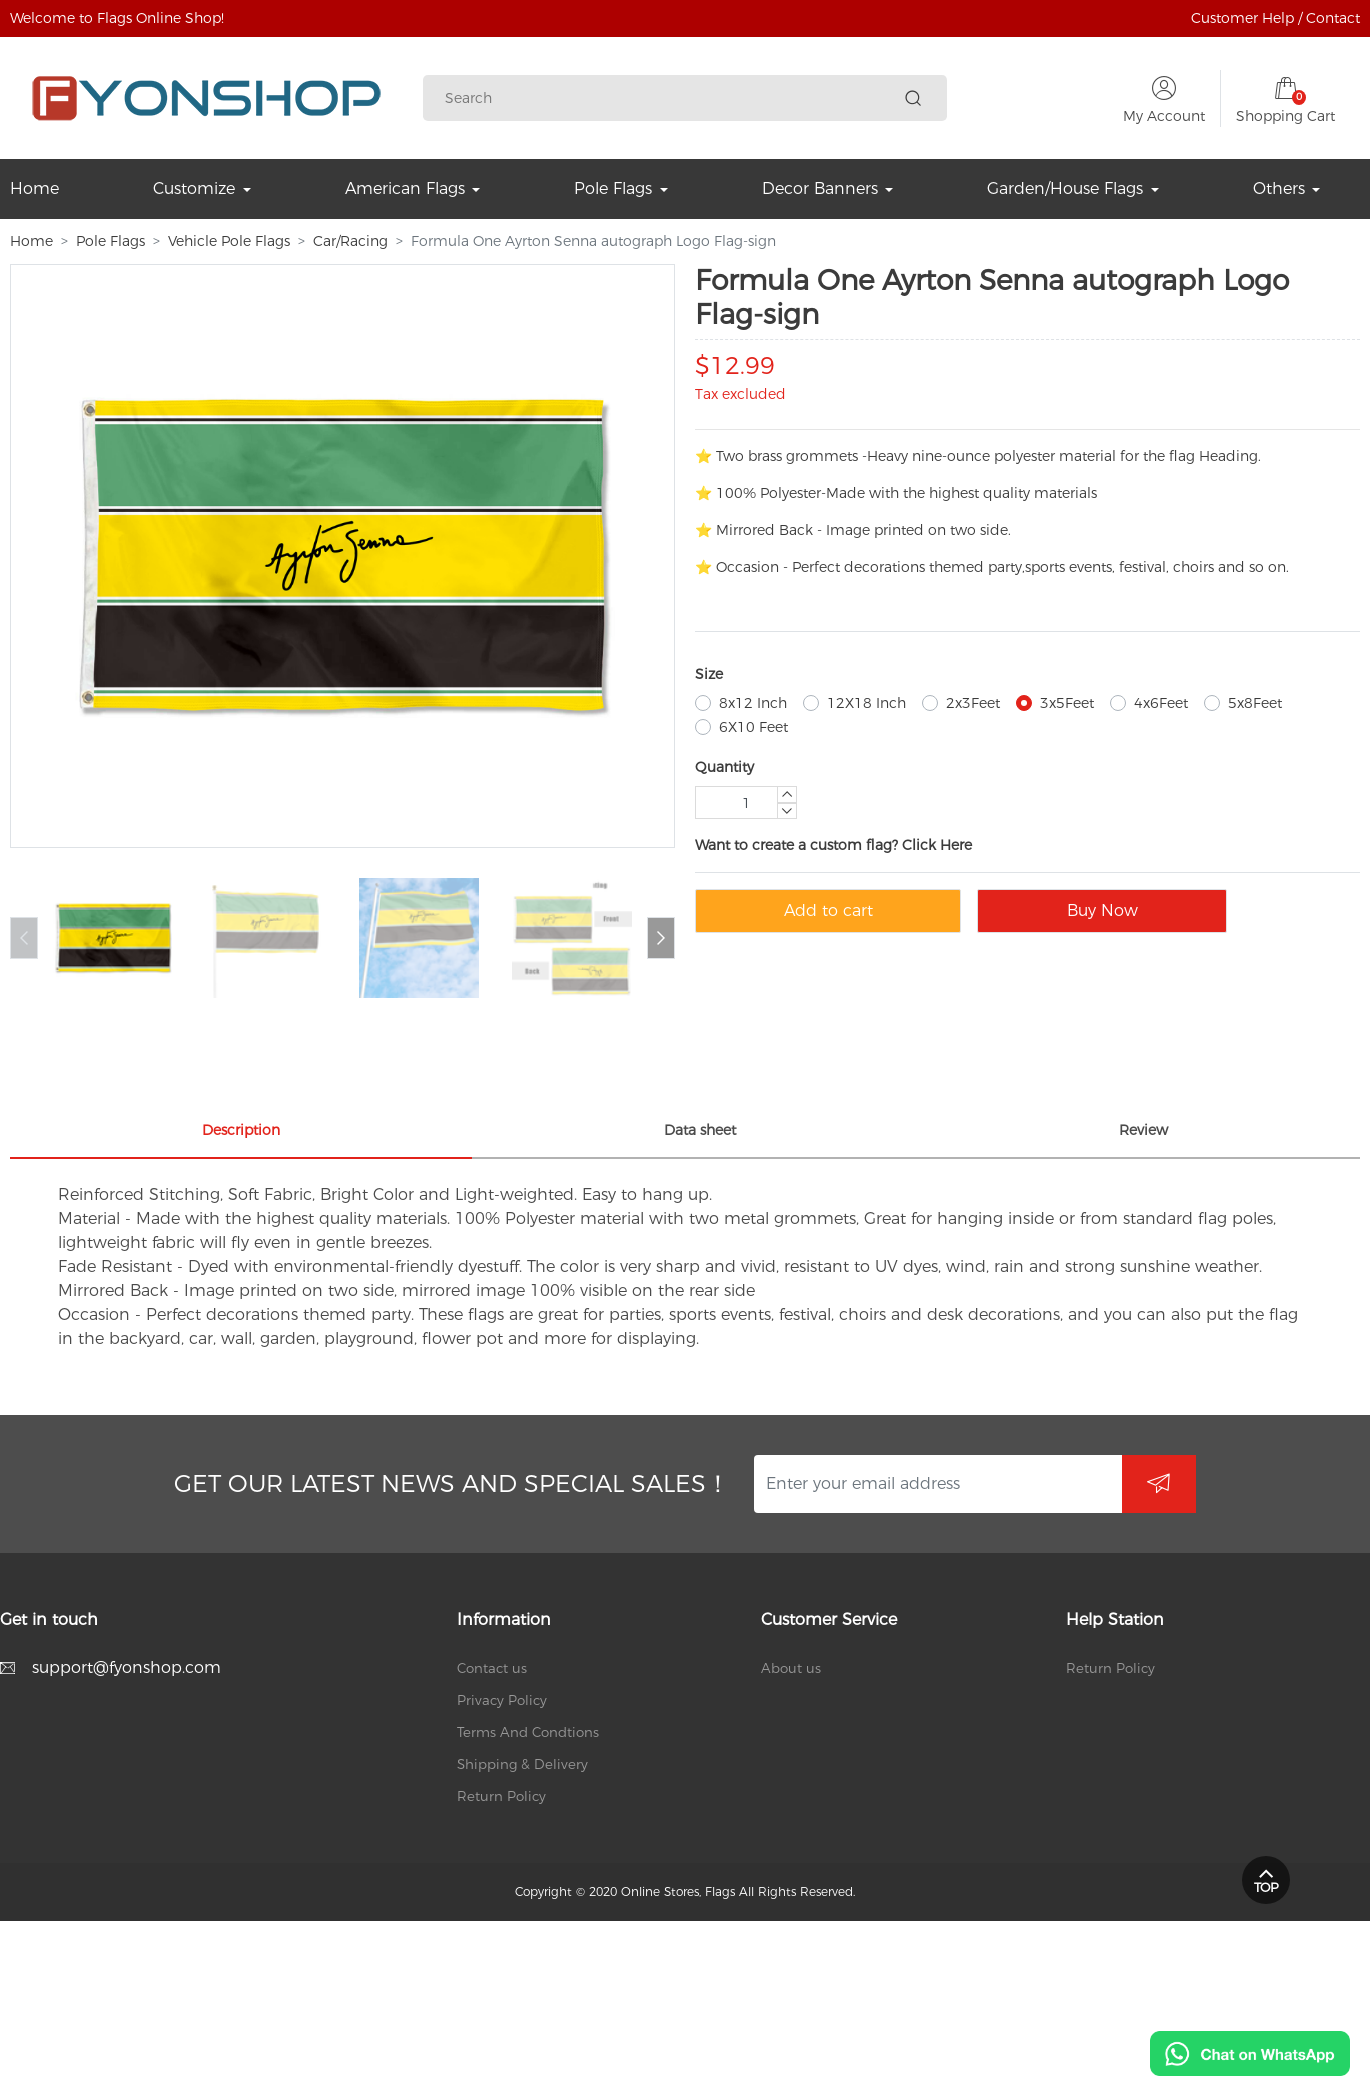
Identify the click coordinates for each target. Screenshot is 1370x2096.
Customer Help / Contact (1275, 18)
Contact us (492, 1668)
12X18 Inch (866, 703)
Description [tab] (241, 1130)
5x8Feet (1255, 703)
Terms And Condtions (528, 1732)
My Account (1164, 116)
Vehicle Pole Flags (229, 241)
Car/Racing (350, 241)
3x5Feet (1067, 703)
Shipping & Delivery (522, 1764)
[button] (661, 938)
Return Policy (501, 1796)
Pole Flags (110, 241)
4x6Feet (1161, 703)
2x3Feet (973, 703)
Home (31, 241)
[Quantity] (746, 802)
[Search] (671, 98)
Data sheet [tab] (700, 1130)
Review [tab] (1143, 1130)
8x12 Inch (753, 703)
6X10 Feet (753, 727)
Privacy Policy (502, 1700)
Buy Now (1102, 910)
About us (791, 1668)
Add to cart (828, 910)
